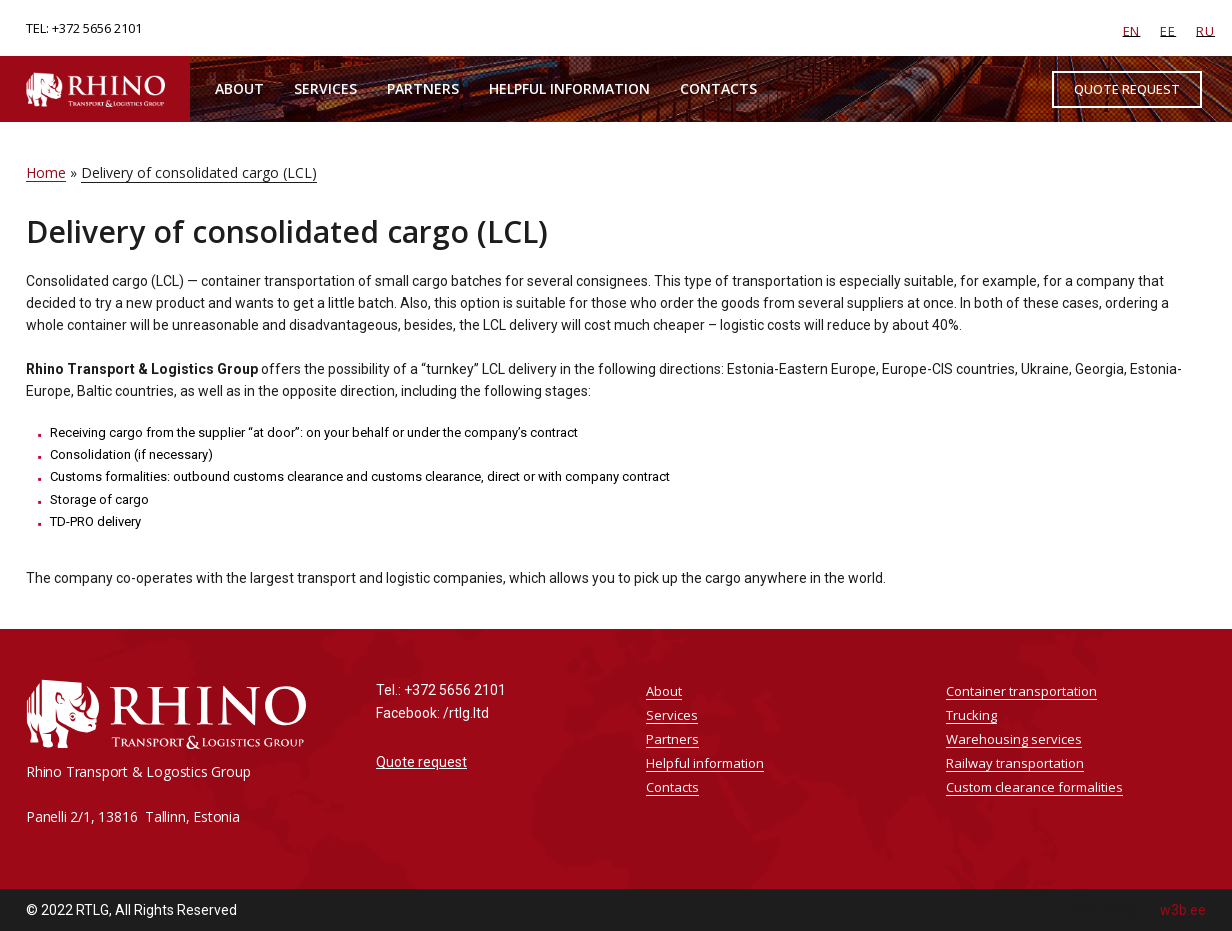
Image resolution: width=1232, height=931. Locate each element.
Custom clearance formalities (1034, 787)
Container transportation (1021, 691)
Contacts (718, 88)
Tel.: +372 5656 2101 (441, 690)
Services (325, 88)
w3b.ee (1183, 910)
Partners (423, 88)
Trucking (971, 715)
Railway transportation (1015, 763)
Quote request (421, 762)
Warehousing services (1014, 739)
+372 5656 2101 (97, 28)
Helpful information (569, 88)
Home (46, 172)
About (239, 88)
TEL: (39, 28)
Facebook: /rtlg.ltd (432, 713)
